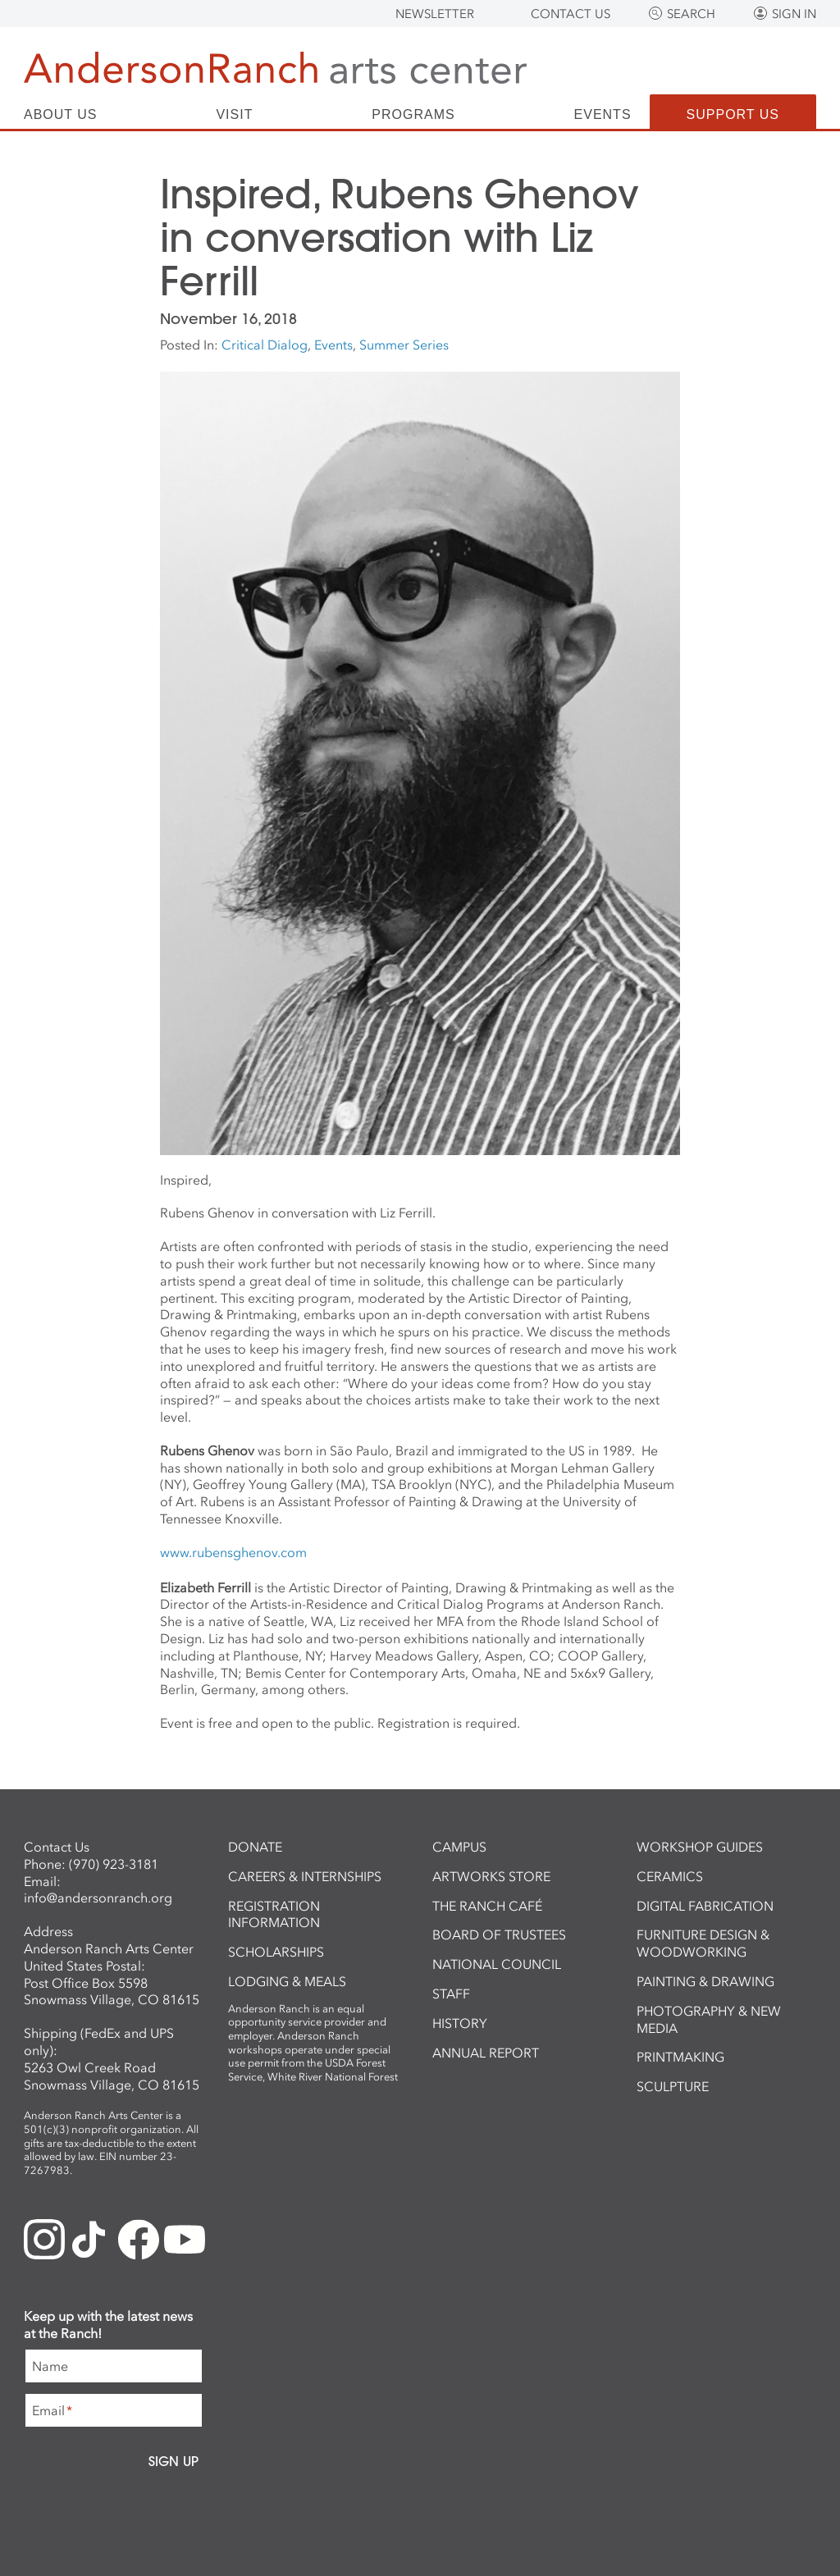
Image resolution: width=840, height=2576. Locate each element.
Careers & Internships (304, 1876)
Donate (255, 1846)
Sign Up (173, 2461)
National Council (496, 1964)
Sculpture (673, 2086)
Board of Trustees (499, 1934)
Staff (451, 1993)
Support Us (733, 114)
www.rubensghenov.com (233, 1552)
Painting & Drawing (705, 1981)
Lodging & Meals (287, 1981)
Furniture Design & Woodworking (703, 1943)
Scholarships (276, 1951)
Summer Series (404, 344)
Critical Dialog (264, 344)
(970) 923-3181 (113, 1864)
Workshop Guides (700, 1846)
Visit (234, 114)
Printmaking (680, 2056)
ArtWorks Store (491, 1876)
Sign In (794, 14)
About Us (61, 114)
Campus (459, 1846)
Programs (413, 114)
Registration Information (274, 1914)
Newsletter (434, 14)
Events (603, 114)
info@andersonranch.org (98, 1897)
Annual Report (485, 2052)
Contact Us (570, 14)
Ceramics (670, 1876)
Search (691, 14)
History (459, 2023)
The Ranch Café (487, 1906)
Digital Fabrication (705, 1906)
